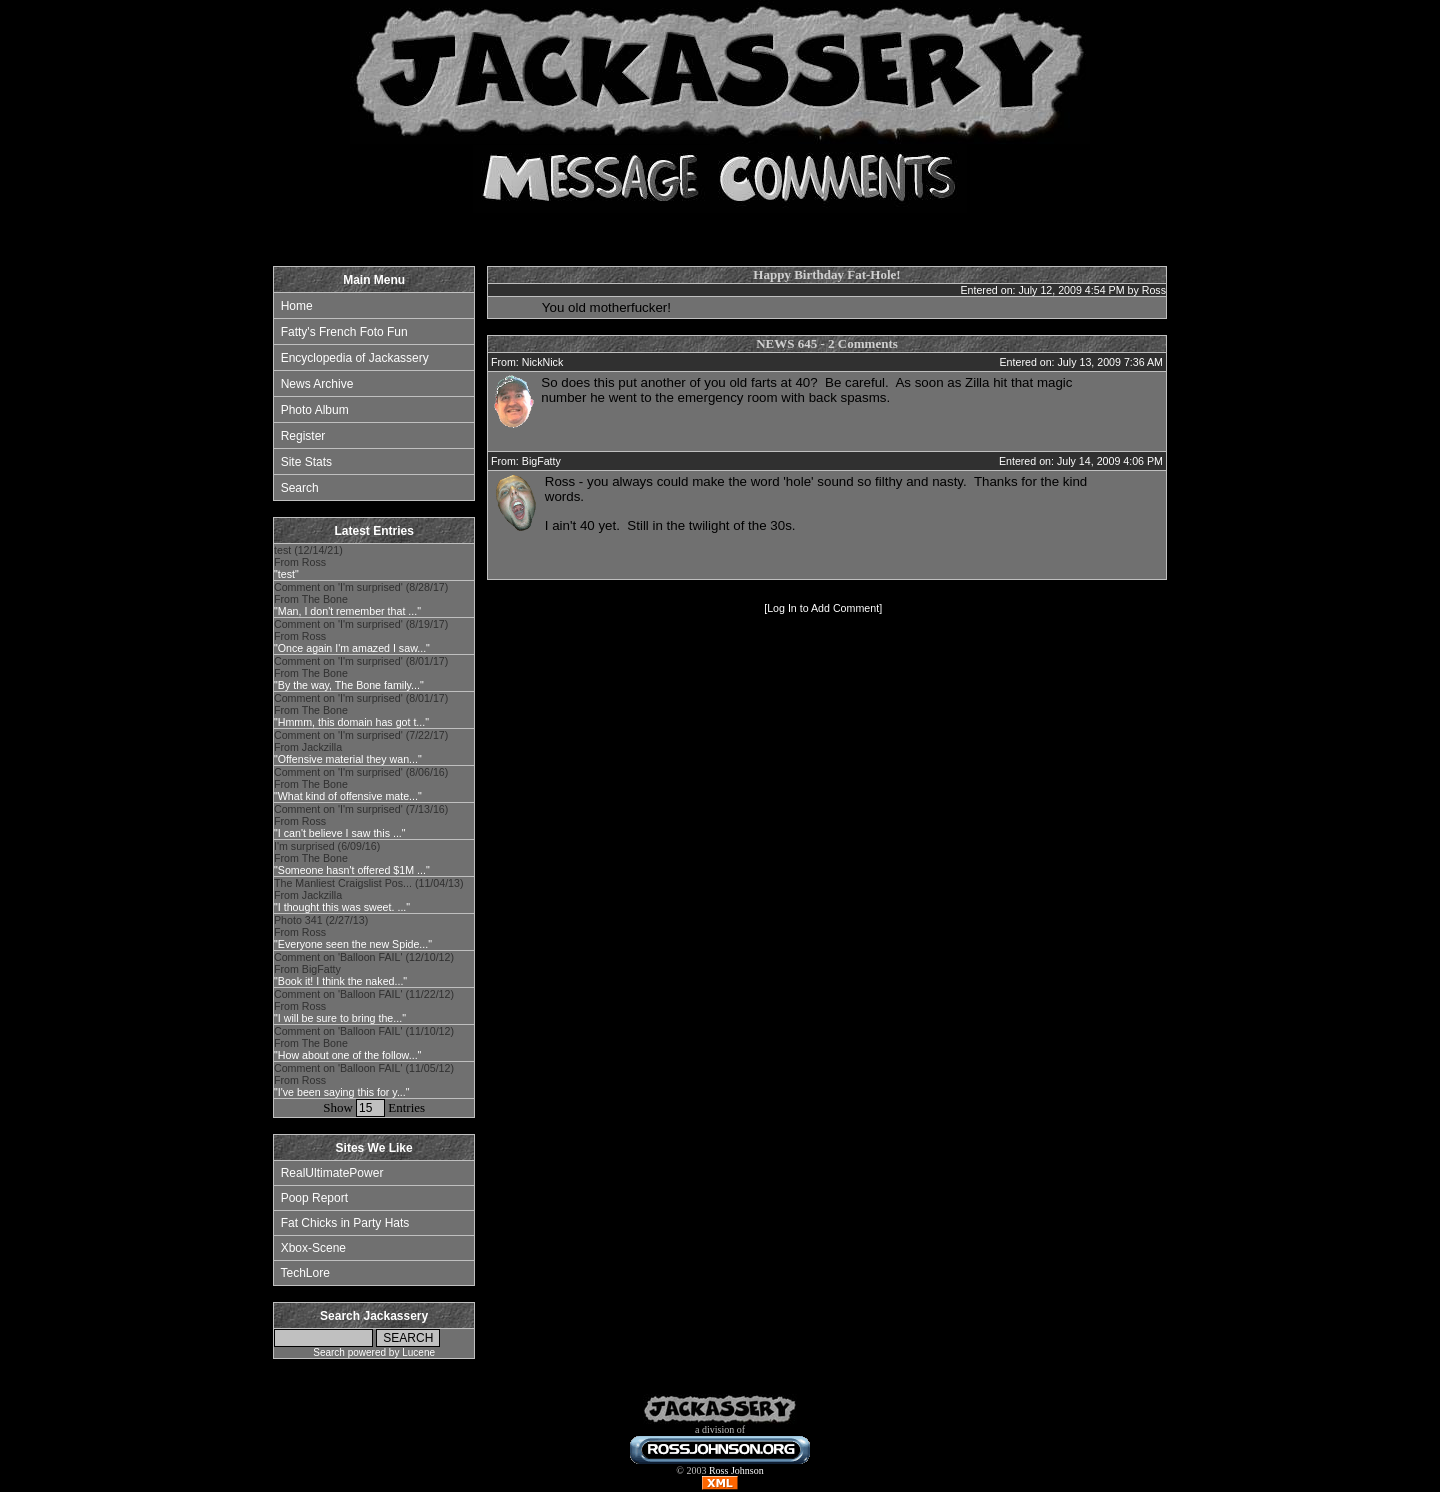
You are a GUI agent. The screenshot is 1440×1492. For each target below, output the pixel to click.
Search (300, 488)
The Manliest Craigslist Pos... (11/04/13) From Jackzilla (369, 895)
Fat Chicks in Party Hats (345, 1223)
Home (297, 306)
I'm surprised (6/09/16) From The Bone (352, 858)
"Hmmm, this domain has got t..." (351, 722)
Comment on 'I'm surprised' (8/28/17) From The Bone (361, 599)
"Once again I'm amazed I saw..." (352, 648)
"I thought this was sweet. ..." (342, 907)
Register (303, 436)
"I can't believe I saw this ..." (340, 833)
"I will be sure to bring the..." (340, 1018)
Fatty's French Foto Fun (344, 332)
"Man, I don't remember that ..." (347, 611)
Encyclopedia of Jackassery (355, 358)
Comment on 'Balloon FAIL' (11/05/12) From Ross (364, 1080)
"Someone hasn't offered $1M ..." (352, 870)
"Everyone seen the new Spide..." (353, 944)
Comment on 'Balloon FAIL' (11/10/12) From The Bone (364, 1043)
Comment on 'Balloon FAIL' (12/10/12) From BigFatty (364, 969)
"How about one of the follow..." (347, 1055)
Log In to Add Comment (823, 608)
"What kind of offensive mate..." (348, 796)
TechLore (304, 1273)
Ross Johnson (736, 1470)
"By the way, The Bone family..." (349, 685)
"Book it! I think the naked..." (340, 981)
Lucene (418, 1352)
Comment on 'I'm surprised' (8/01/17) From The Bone (361, 673)
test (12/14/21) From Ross (308, 562)
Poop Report (314, 1198)
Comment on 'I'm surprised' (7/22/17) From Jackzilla (361, 747)
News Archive (317, 384)
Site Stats (306, 462)
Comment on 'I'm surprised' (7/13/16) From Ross (361, 821)
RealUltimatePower (332, 1173)
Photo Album (315, 410)
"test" (286, 574)
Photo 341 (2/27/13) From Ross (353, 932)
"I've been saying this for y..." (342, 1092)
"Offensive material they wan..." (348, 759)
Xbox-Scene (313, 1248)
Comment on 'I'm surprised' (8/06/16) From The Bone (361, 784)
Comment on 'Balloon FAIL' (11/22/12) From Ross (364, 1006)
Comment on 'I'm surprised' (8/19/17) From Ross (361, 636)
